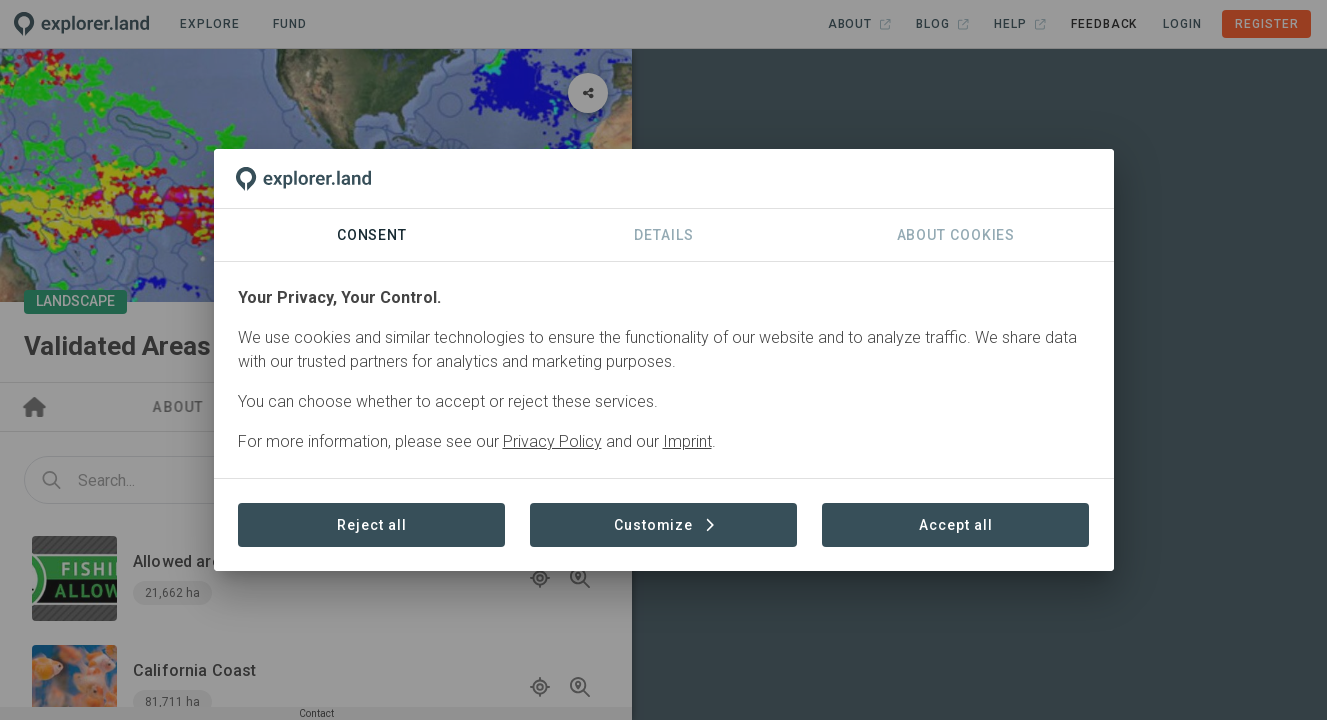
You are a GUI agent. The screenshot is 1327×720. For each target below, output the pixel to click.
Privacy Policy (552, 441)
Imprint (687, 441)
